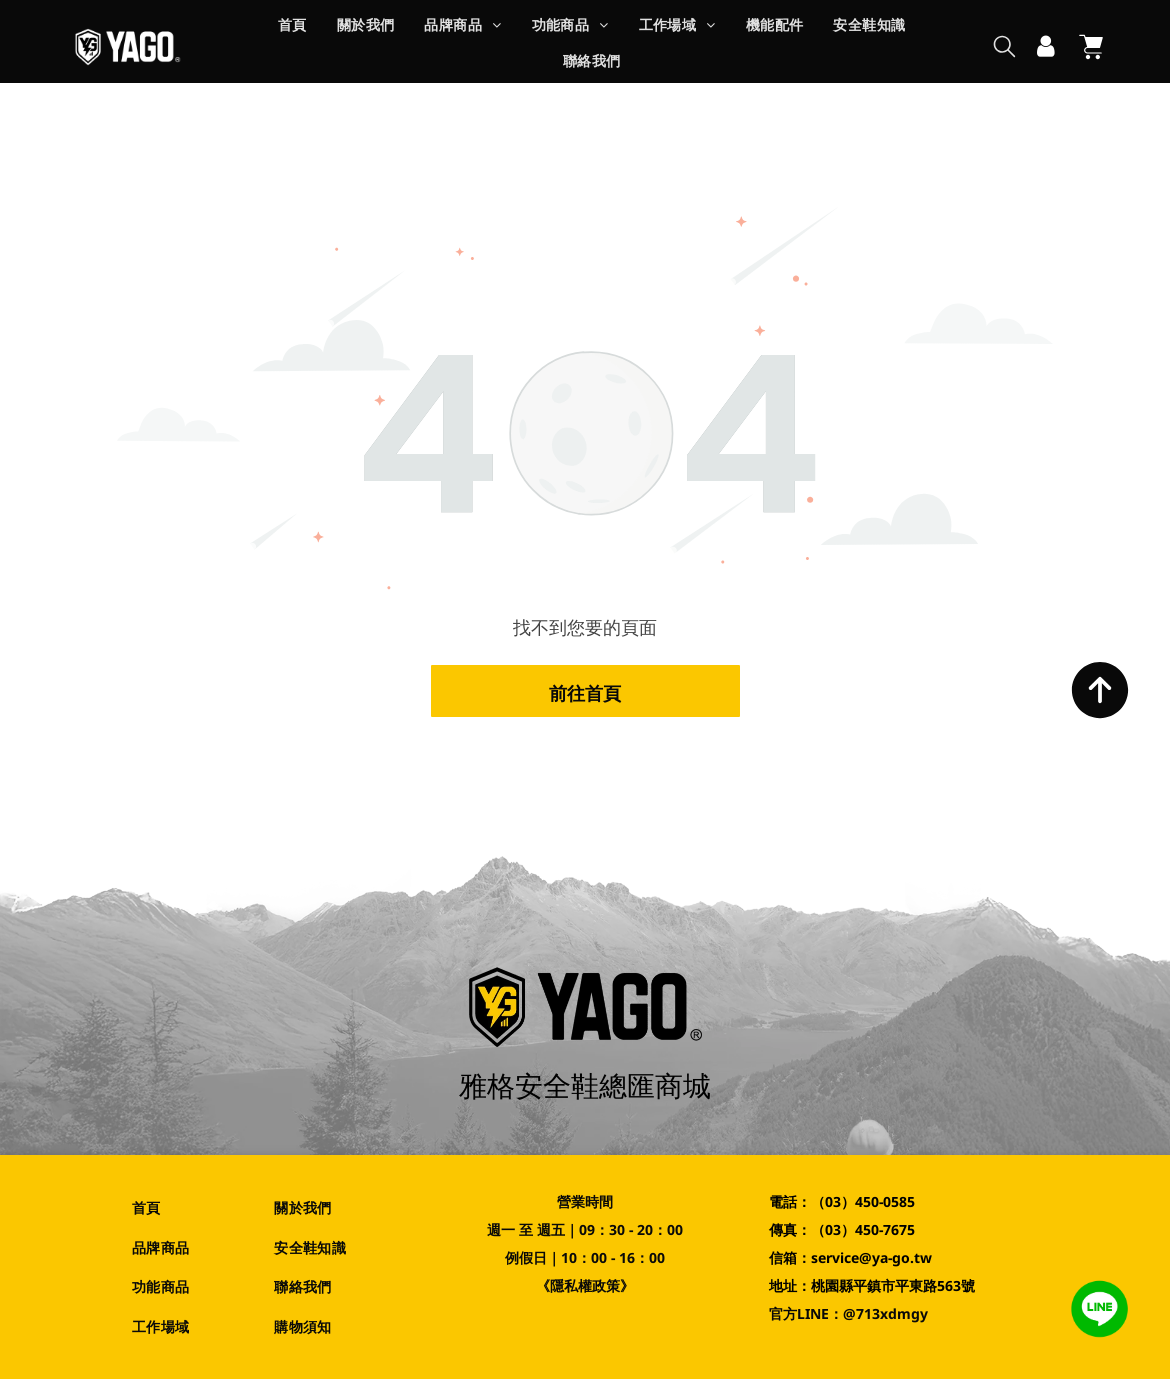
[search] (1004, 48)
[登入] (1046, 47)
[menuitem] (292, 28)
